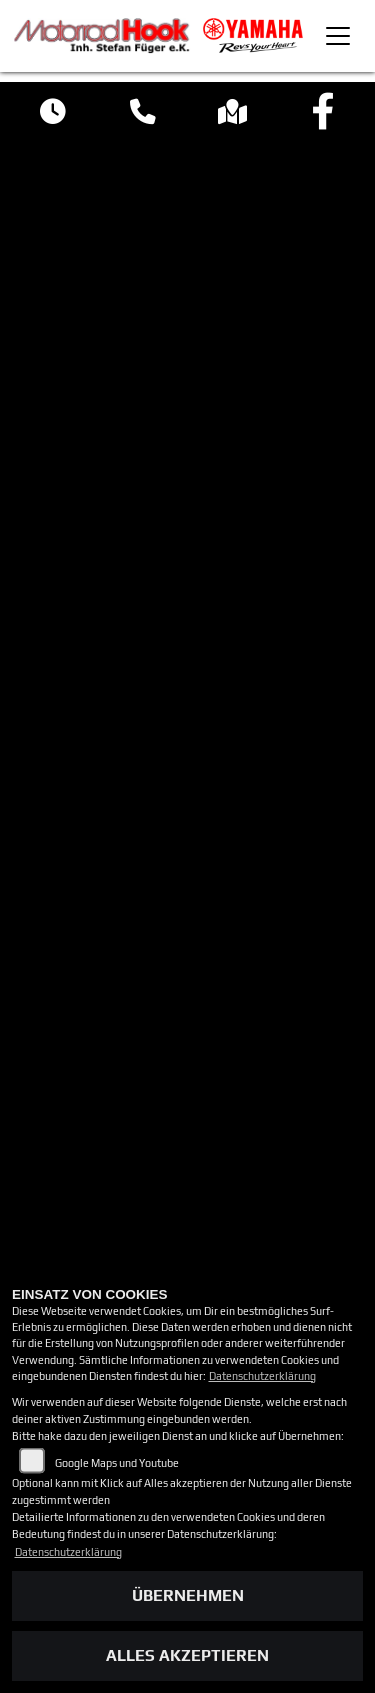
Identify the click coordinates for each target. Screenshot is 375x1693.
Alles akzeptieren (187, 1655)
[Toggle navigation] (338, 36)
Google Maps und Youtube (117, 1463)
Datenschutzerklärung (262, 1376)
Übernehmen (188, 1595)
